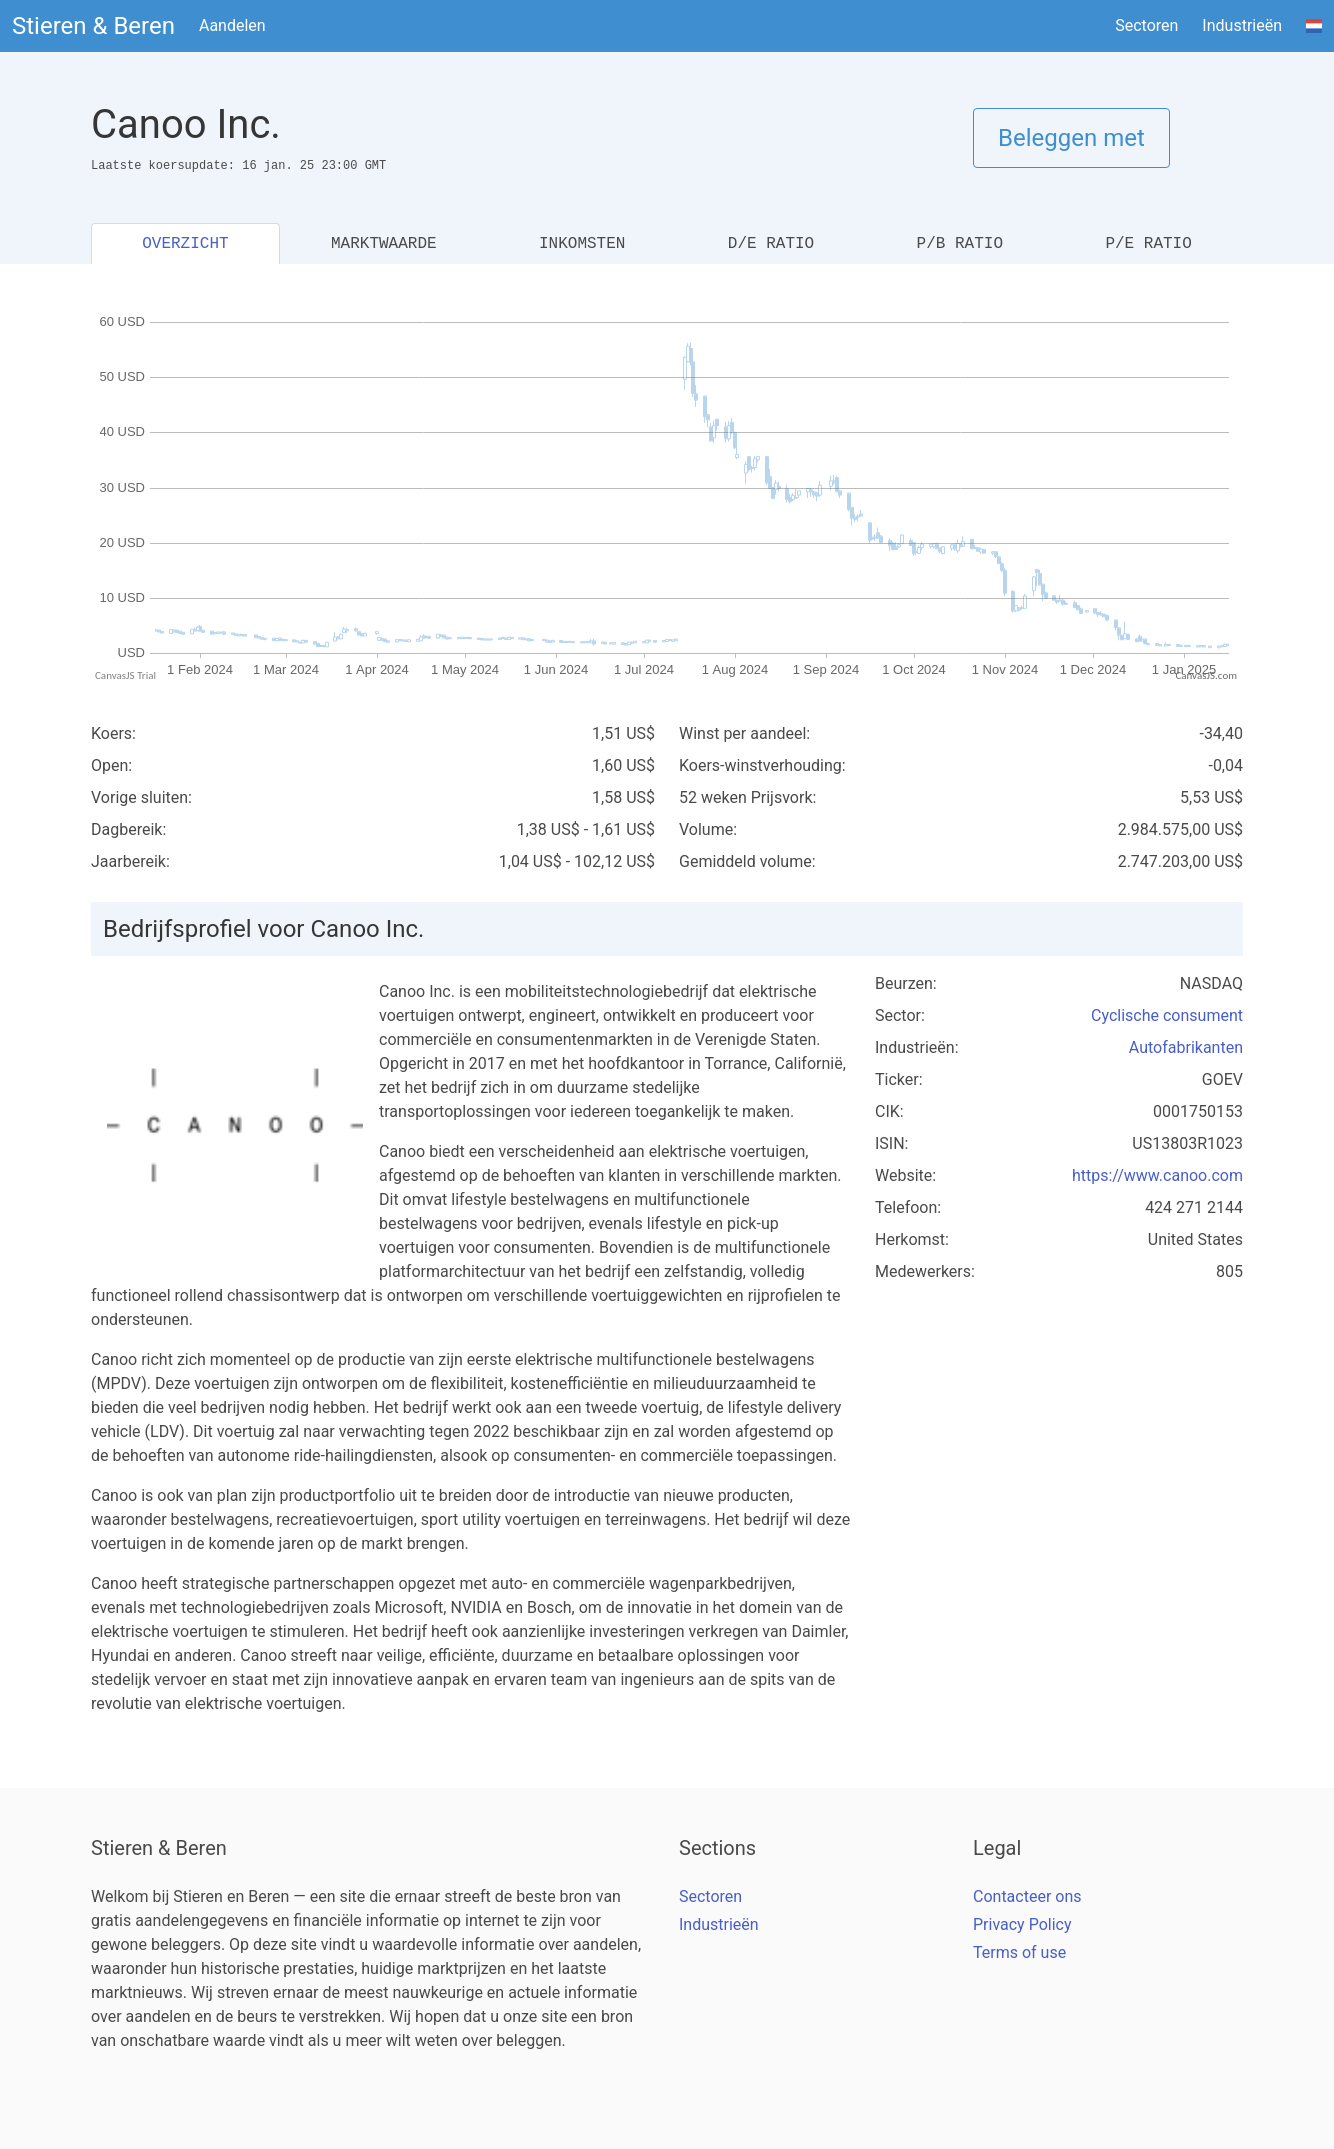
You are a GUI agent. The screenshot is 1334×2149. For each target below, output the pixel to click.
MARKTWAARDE (384, 244)
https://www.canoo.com (1157, 1175)
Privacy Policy (1022, 1924)
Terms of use (1019, 1952)
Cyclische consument (1167, 1015)
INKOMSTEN (582, 244)
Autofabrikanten (1186, 1047)
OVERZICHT (185, 244)
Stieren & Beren (93, 26)
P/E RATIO (1148, 244)
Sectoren (1146, 25)
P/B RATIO (960, 244)
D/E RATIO (771, 244)
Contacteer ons (1027, 1896)
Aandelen (232, 25)
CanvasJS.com (1206, 675)
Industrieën (1242, 25)
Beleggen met (1071, 138)
